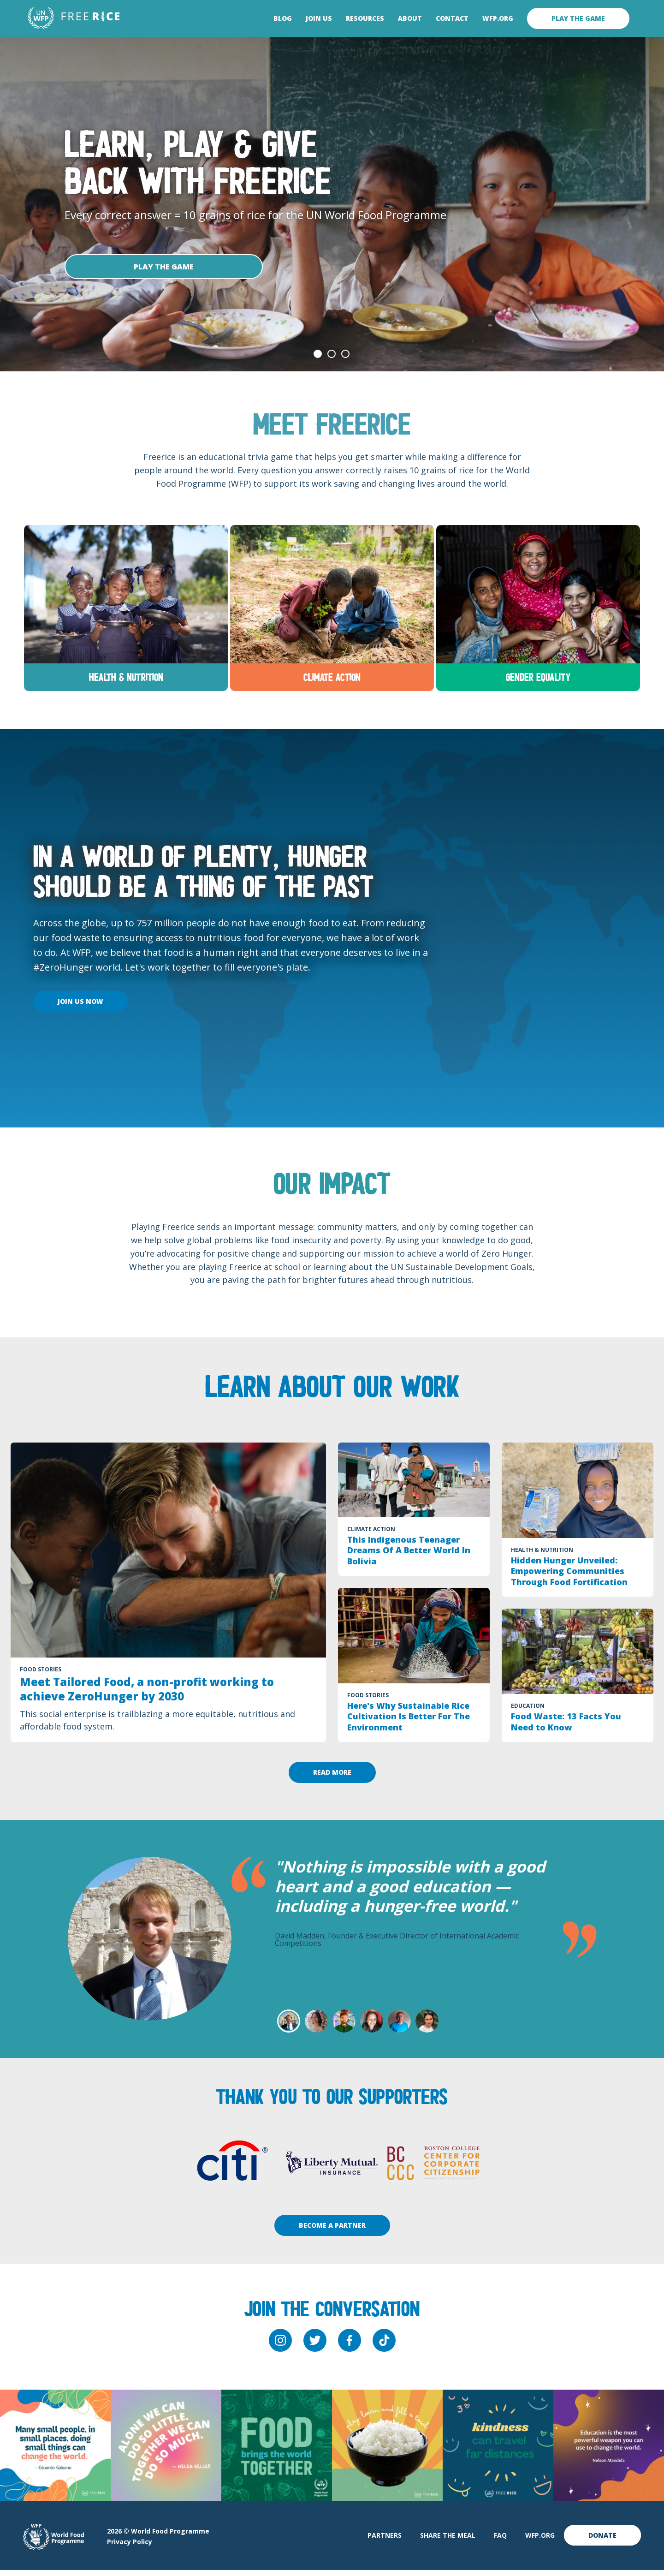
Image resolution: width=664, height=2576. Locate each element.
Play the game (578, 18)
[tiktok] (384, 2345)
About (410, 18)
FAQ (500, 2541)
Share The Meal (447, 2541)
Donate (602, 2541)
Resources (365, 18)
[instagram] (280, 2345)
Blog (282, 18)
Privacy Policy (129, 2547)
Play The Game (164, 267)
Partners (385, 2541)
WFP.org (497, 18)
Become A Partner (332, 2231)
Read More (332, 1778)
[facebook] (349, 2345)
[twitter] (314, 2345)
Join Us (319, 18)
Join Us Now (80, 1007)
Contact (452, 18)
